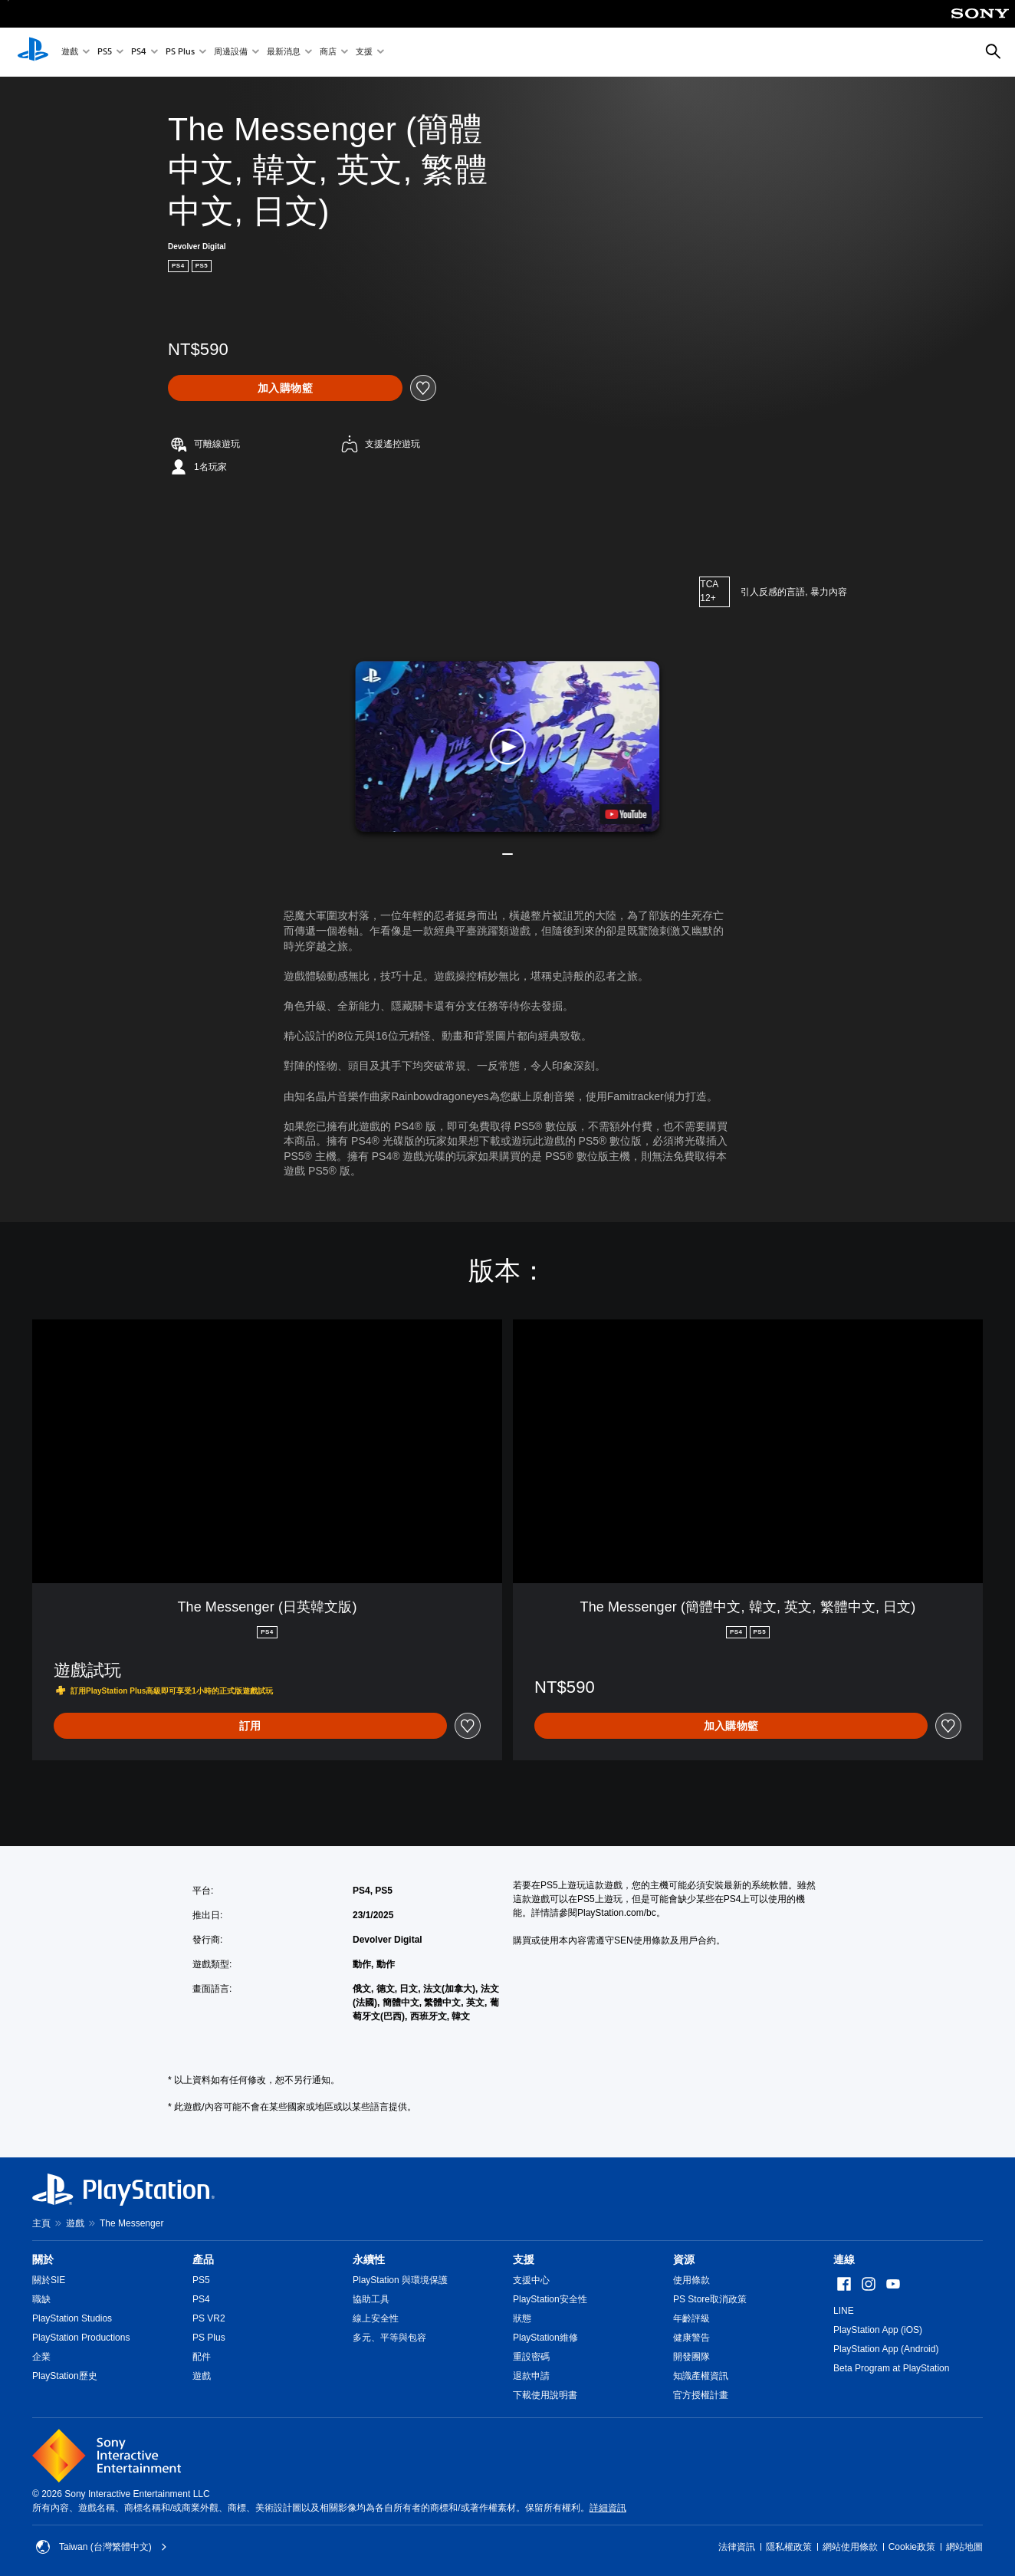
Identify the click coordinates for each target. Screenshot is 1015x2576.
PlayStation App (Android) (885, 2349)
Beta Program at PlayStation (891, 2368)
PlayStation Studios (72, 2318)
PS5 (104, 52)
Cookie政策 (912, 2547)
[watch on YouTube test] (626, 814)
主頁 (41, 2223)
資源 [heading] (684, 2259)
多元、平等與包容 (389, 2337)
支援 (364, 52)
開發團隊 (691, 2356)
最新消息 (284, 52)
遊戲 (69, 52)
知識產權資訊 (700, 2376)
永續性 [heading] (369, 2259)
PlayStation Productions (81, 2337)
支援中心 (531, 2280)
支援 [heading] (523, 2259)
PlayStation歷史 (64, 2376)
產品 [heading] (203, 2259)
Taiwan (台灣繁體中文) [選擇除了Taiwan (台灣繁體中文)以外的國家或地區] (101, 2547)
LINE (843, 2310)
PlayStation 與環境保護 (400, 2280)
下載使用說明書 (545, 2395)
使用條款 (691, 2280)
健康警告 (691, 2337)
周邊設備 (231, 52)
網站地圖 (964, 2547)
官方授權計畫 (700, 2395)
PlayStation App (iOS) (877, 2330)
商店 (328, 52)
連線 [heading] (844, 2259)
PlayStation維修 (545, 2337)
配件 (201, 2356)
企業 (41, 2356)
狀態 (522, 2318)
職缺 (41, 2299)
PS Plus (180, 52)
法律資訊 (736, 2547)
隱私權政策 (789, 2547)
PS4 (138, 52)
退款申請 (531, 2376)
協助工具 (371, 2299)
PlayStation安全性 (550, 2299)
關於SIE (48, 2280)
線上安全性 (376, 2318)
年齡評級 (691, 2318)
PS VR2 (208, 2318)
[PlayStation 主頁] (33, 52)
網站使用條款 (850, 2547)
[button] (507, 746)
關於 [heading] (43, 2259)
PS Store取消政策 (710, 2299)
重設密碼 (531, 2356)
